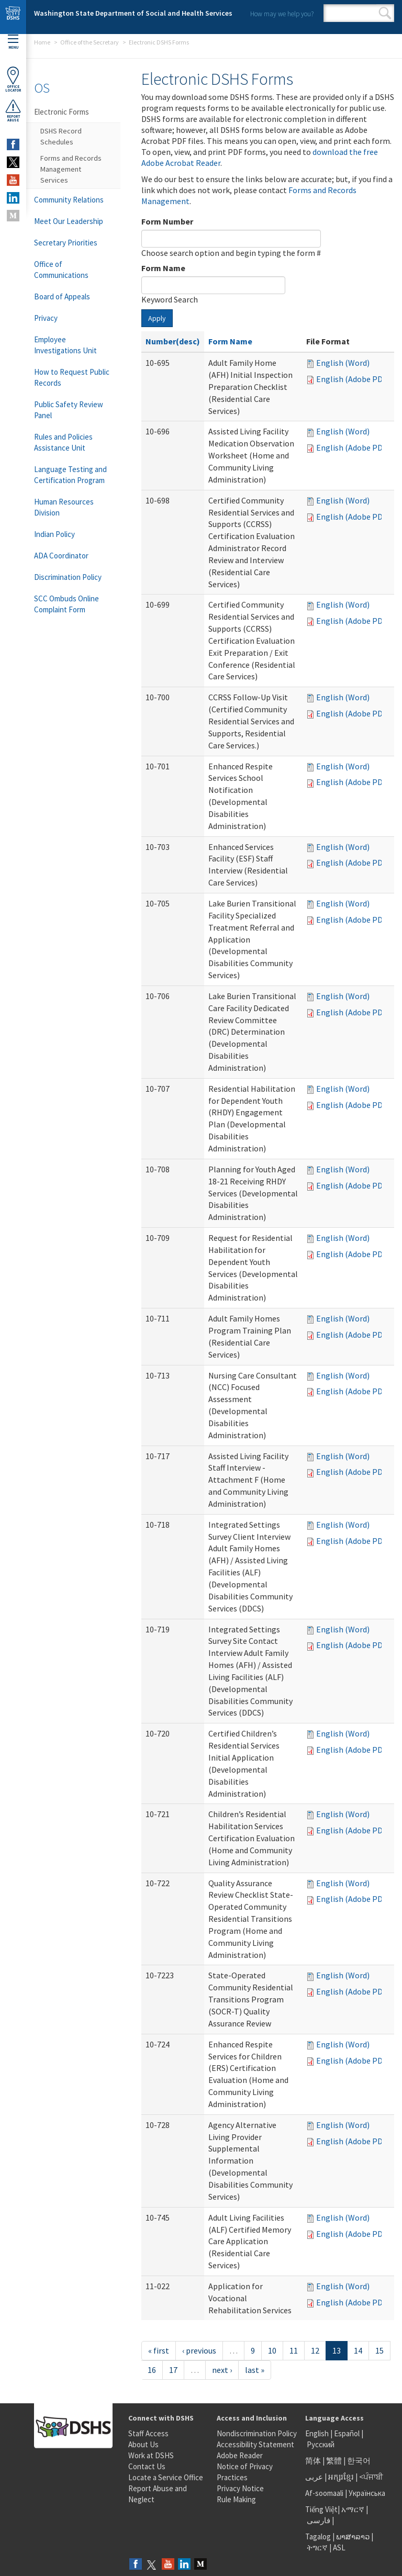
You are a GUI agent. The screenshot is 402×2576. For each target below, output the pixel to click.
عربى (314, 2477)
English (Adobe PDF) (352, 379)
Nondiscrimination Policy (257, 2433)
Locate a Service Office (165, 2477)
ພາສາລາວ (353, 2536)
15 (379, 2350)
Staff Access (148, 2433)
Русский (320, 2444)
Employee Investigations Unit (65, 344)
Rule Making (236, 2499)
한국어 (359, 2461)
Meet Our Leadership (68, 221)
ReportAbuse (13, 110)
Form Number (167, 221)
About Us (143, 2444)
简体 (313, 2461)
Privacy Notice (240, 2488)
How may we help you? (282, 13)
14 (358, 2350)
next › (222, 2370)
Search (385, 13)
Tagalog (318, 2536)
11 (293, 2350)
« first (158, 2350)
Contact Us (146, 2466)
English (317, 2433)
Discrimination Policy (68, 577)
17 (173, 2370)
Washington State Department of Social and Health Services (133, 13)
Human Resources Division (64, 507)
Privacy (46, 318)
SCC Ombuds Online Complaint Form (66, 603)
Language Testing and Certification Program (70, 474)
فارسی (317, 2520)
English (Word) (343, 362)
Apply (157, 318)
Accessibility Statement (255, 2444)
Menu (13, 42)
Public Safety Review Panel (68, 409)
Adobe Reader (240, 2455)
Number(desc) (173, 341)
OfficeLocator (13, 79)
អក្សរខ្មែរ (341, 2477)
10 (272, 2350)
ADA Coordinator (61, 556)
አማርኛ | (354, 2509)
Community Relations (69, 200)
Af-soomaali (324, 2493)
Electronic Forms (61, 112)
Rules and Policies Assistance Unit (63, 442)
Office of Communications (61, 269)
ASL (339, 2547)
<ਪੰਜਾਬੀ (371, 2477)
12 (315, 2350)
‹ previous (199, 2350)
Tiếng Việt (321, 2509)
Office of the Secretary (89, 42)
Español (347, 2433)
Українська (367, 2493)
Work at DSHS (151, 2455)
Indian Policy (54, 534)
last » (254, 2370)
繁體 (334, 2461)
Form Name (163, 268)
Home (42, 42)
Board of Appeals (62, 296)
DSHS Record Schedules (61, 136)
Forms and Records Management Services (71, 169)
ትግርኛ (317, 2547)
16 (152, 2370)
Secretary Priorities (65, 243)
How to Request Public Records (71, 377)
